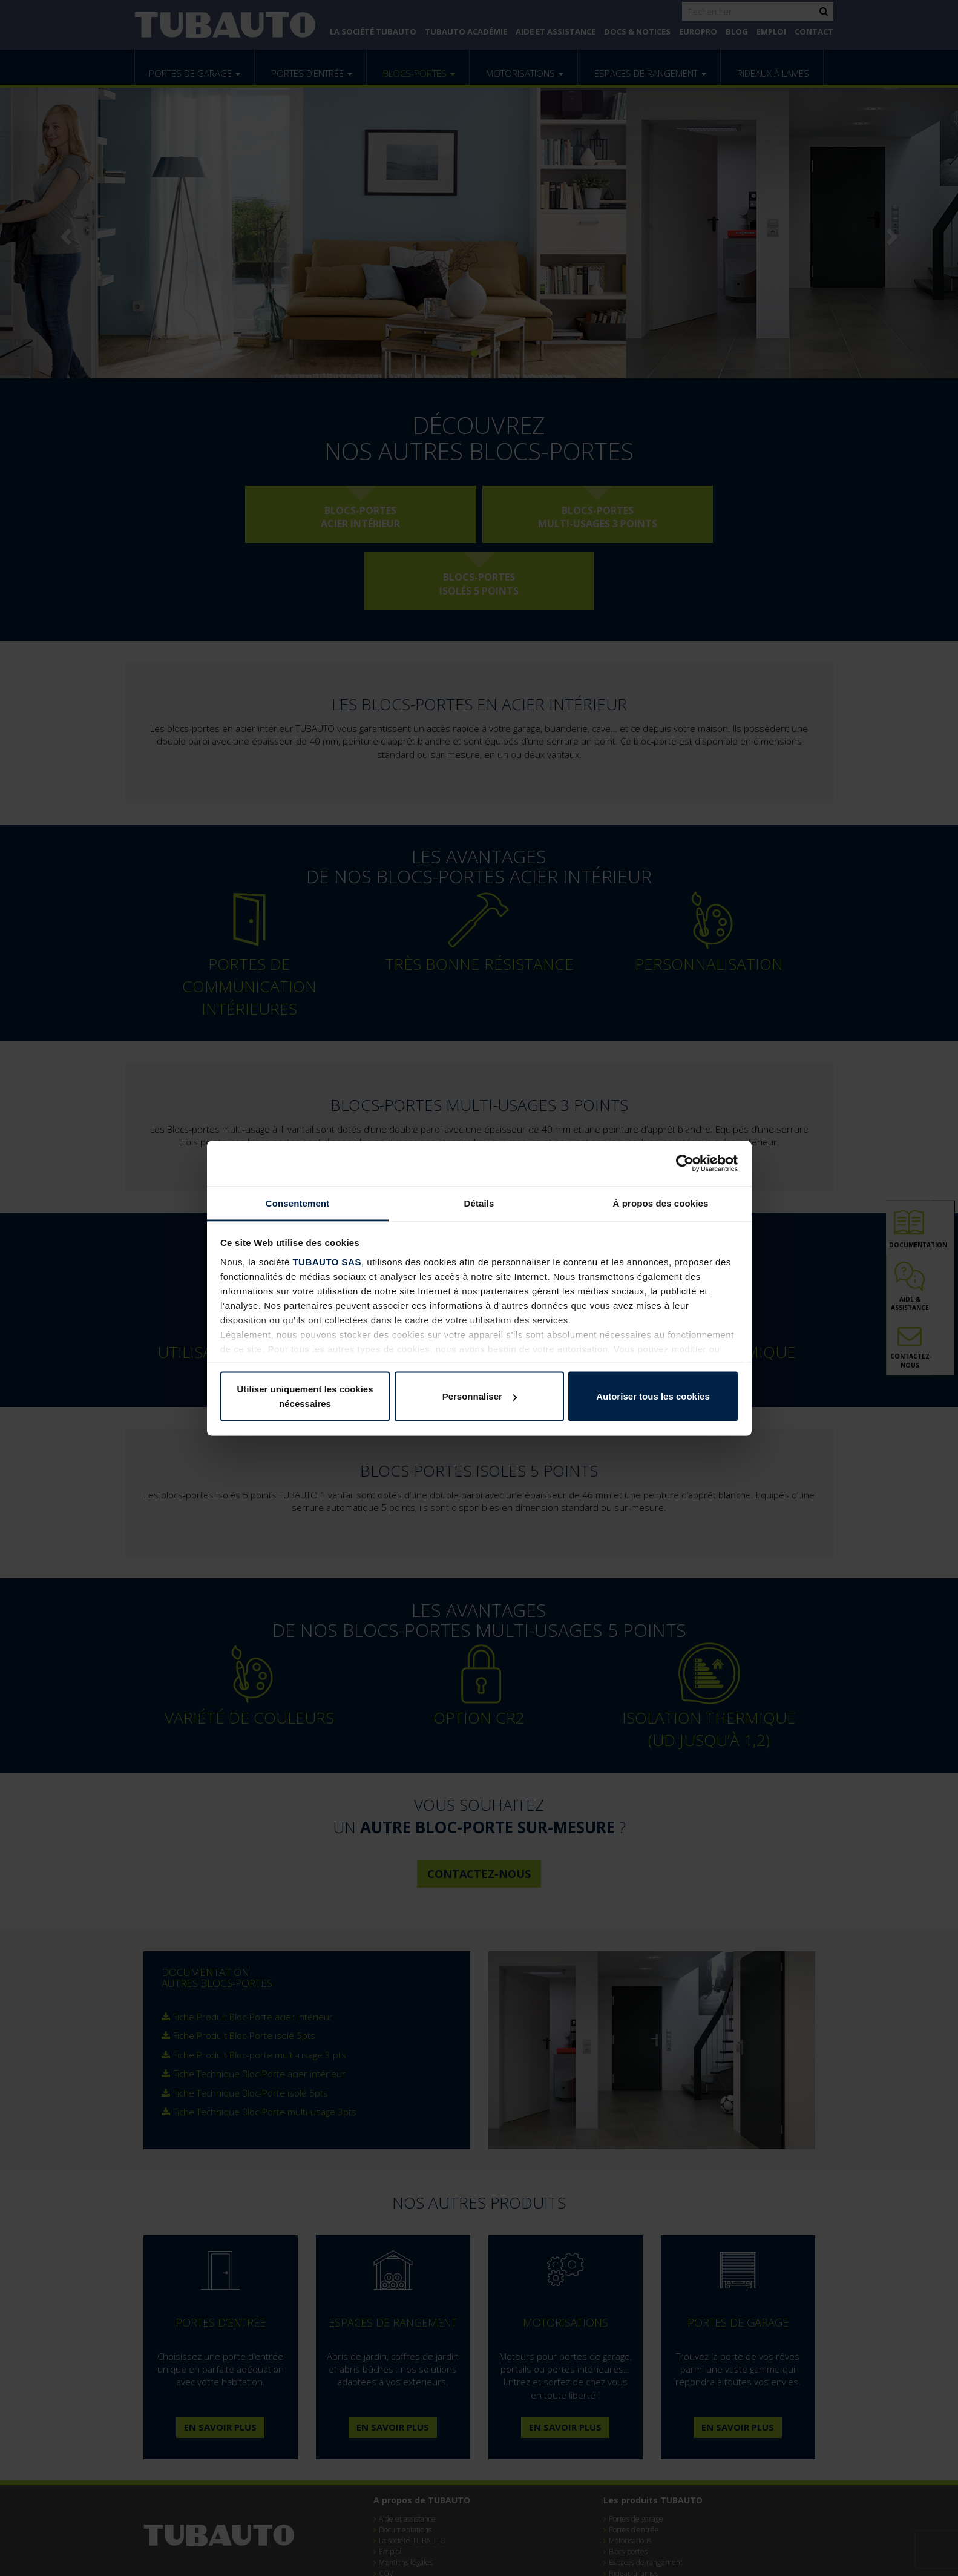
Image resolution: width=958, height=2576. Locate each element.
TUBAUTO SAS (326, 1261)
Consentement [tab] (297, 1202)
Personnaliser (479, 1396)
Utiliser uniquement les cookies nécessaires (305, 1396)
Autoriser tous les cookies (653, 1396)
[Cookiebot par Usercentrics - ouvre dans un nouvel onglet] (685, 1164)
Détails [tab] (479, 1202)
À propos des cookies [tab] (661, 1202)
